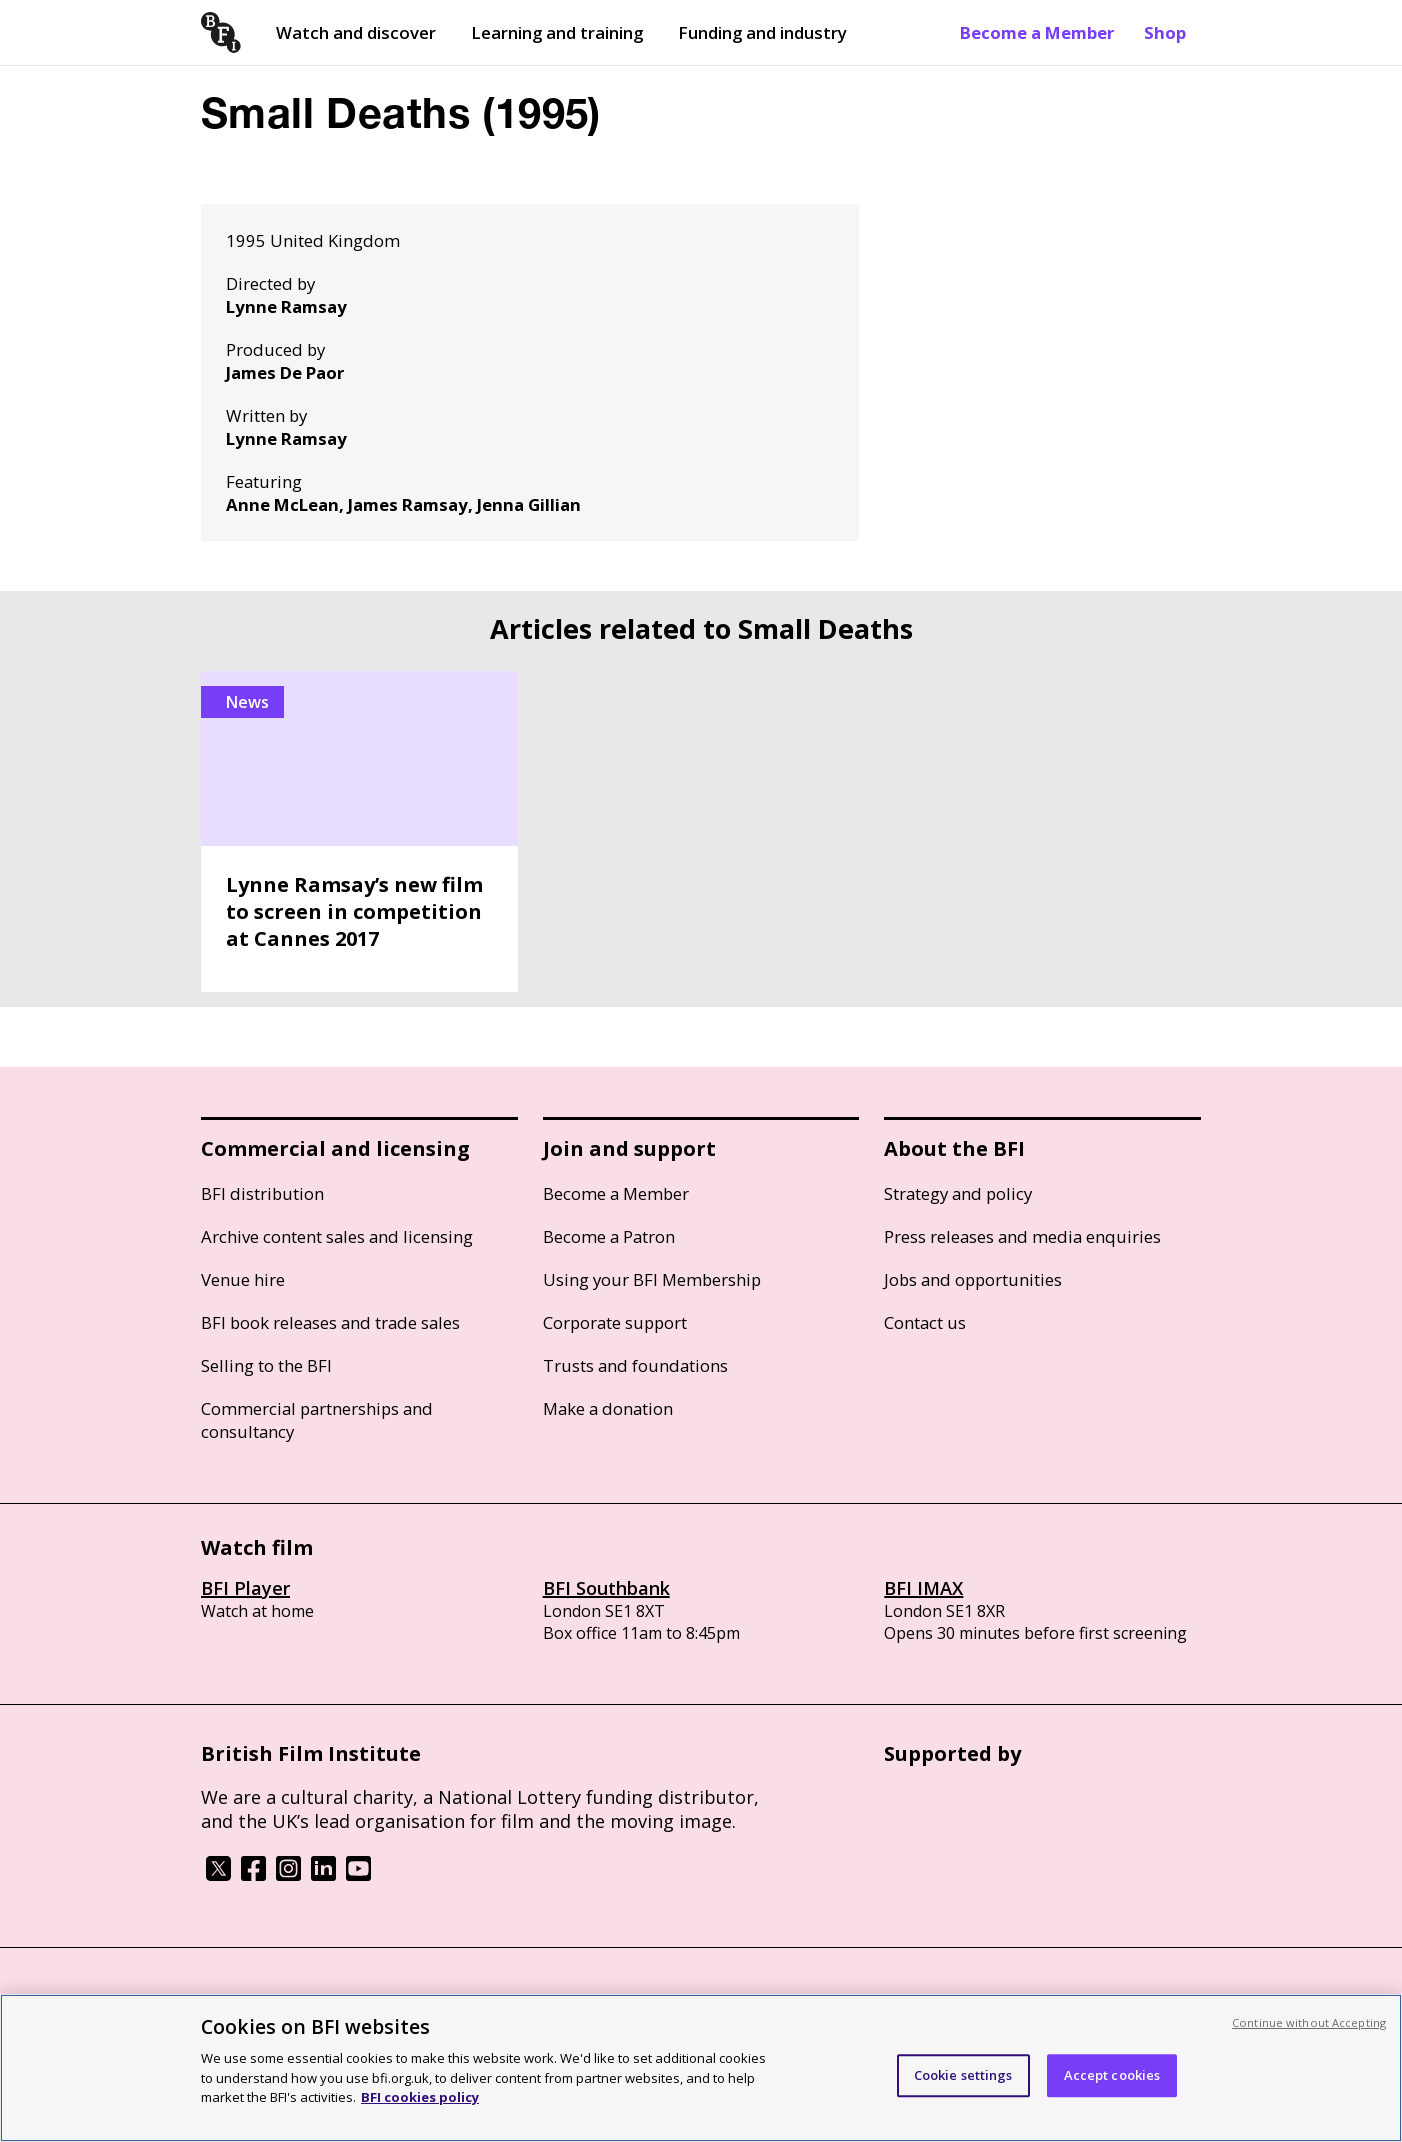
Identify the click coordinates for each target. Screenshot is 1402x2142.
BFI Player (245, 1588)
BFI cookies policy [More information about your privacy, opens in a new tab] (420, 2097)
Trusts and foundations (635, 1365)
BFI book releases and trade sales (330, 1322)
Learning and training (557, 32)
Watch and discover (356, 32)
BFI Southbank (606, 1588)
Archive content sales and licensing (337, 1236)
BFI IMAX (923, 1588)
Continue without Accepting (1309, 2022)
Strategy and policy (958, 1193)
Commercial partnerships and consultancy (317, 1420)
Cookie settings (963, 2075)
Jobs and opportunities (973, 1279)
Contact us (925, 1322)
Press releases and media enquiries (1022, 1236)
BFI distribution (262, 1193)
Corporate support (615, 1322)
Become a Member (1037, 32)
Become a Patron (609, 1236)
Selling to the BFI (266, 1365)
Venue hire (243, 1279)
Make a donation (608, 1408)
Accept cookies (1112, 2075)
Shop (1165, 32)
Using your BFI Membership (652, 1279)
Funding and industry (762, 32)
